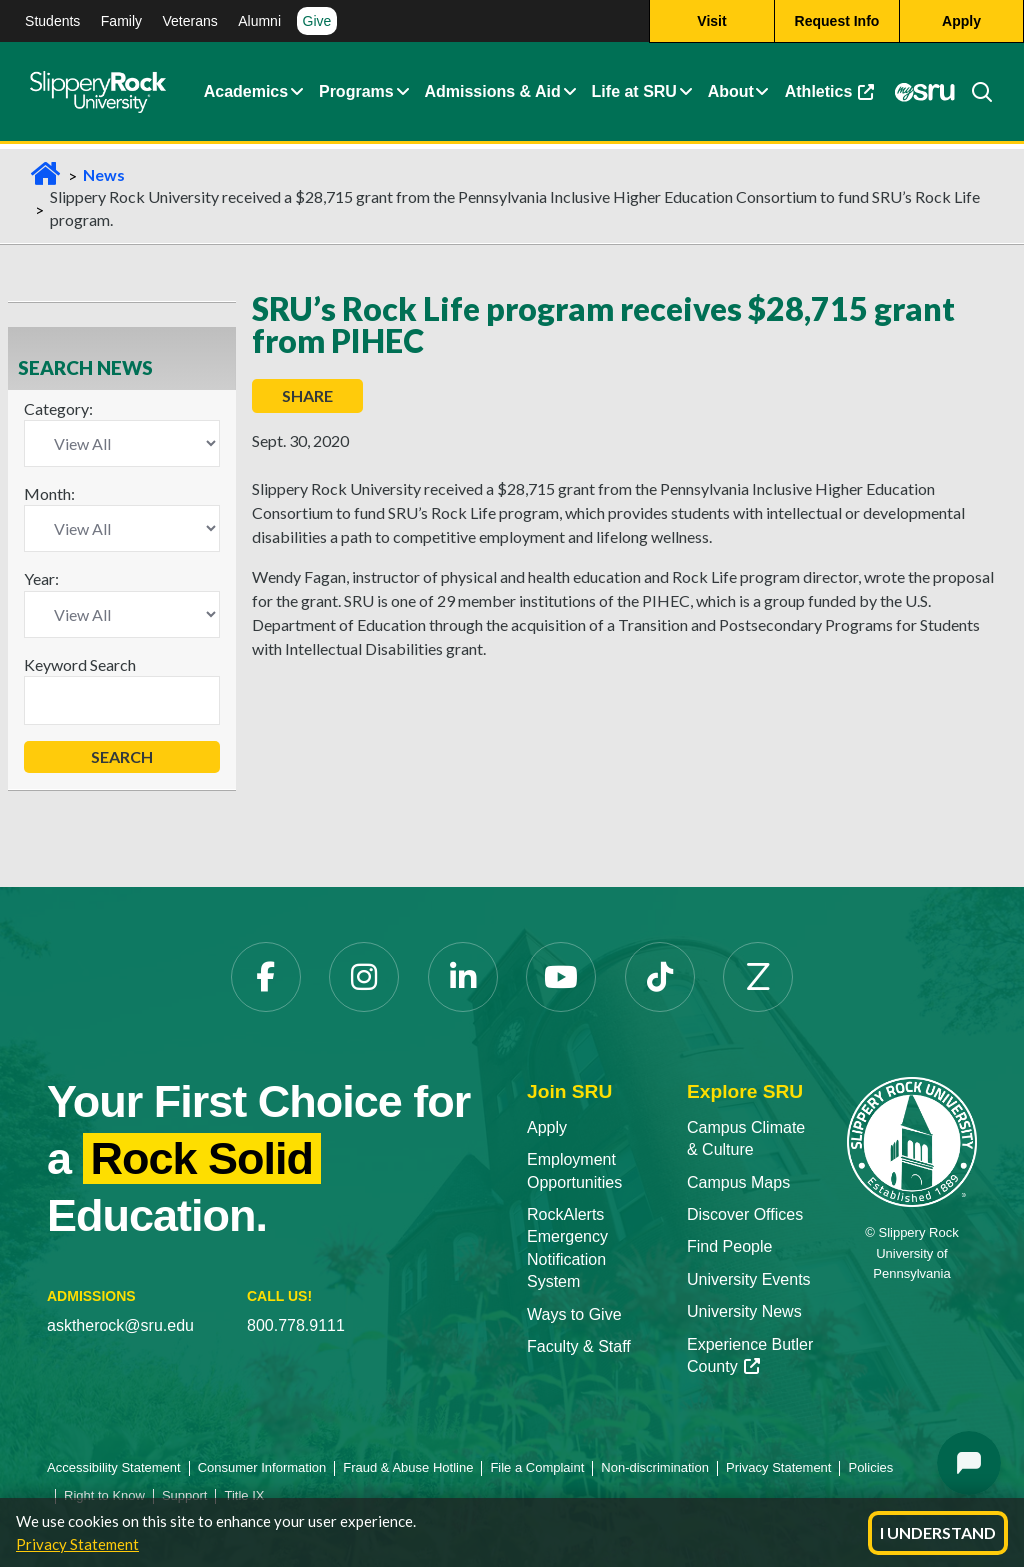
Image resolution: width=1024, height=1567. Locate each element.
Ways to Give (574, 1314)
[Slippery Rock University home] (912, 1140)
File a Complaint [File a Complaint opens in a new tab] (537, 1467)
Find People (729, 1246)
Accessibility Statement (114, 1467)
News (104, 174)
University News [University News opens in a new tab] (744, 1311)
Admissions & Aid (492, 92)
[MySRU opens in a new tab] (925, 93)
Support (185, 1495)
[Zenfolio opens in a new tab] (758, 977)
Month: (49, 493)
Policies (870, 1467)
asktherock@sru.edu (120, 1325)
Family (121, 21)
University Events (749, 1279)
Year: (41, 578)
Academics (246, 92)
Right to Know (104, 1495)
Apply (547, 1127)
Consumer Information (262, 1467)
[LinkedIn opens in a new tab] (463, 977)
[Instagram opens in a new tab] (364, 977)
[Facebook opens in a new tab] (266, 977)
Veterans (189, 21)
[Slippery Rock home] (98, 93)
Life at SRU (634, 92)
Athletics (833, 97)
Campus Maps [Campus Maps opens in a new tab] (738, 1182)
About (731, 92)
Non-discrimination (655, 1467)
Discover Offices (745, 1214)
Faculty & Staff (579, 1346)
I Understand (938, 1532)
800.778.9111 (296, 1325)
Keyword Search (80, 664)
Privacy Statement (77, 1544)
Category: (58, 408)
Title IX (244, 1495)
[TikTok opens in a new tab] (660, 977)
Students (52, 21)
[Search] (974, 93)
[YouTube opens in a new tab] (561, 977)
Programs (356, 92)
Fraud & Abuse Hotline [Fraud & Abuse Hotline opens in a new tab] (408, 1467)
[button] (297, 93)
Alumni (259, 21)
